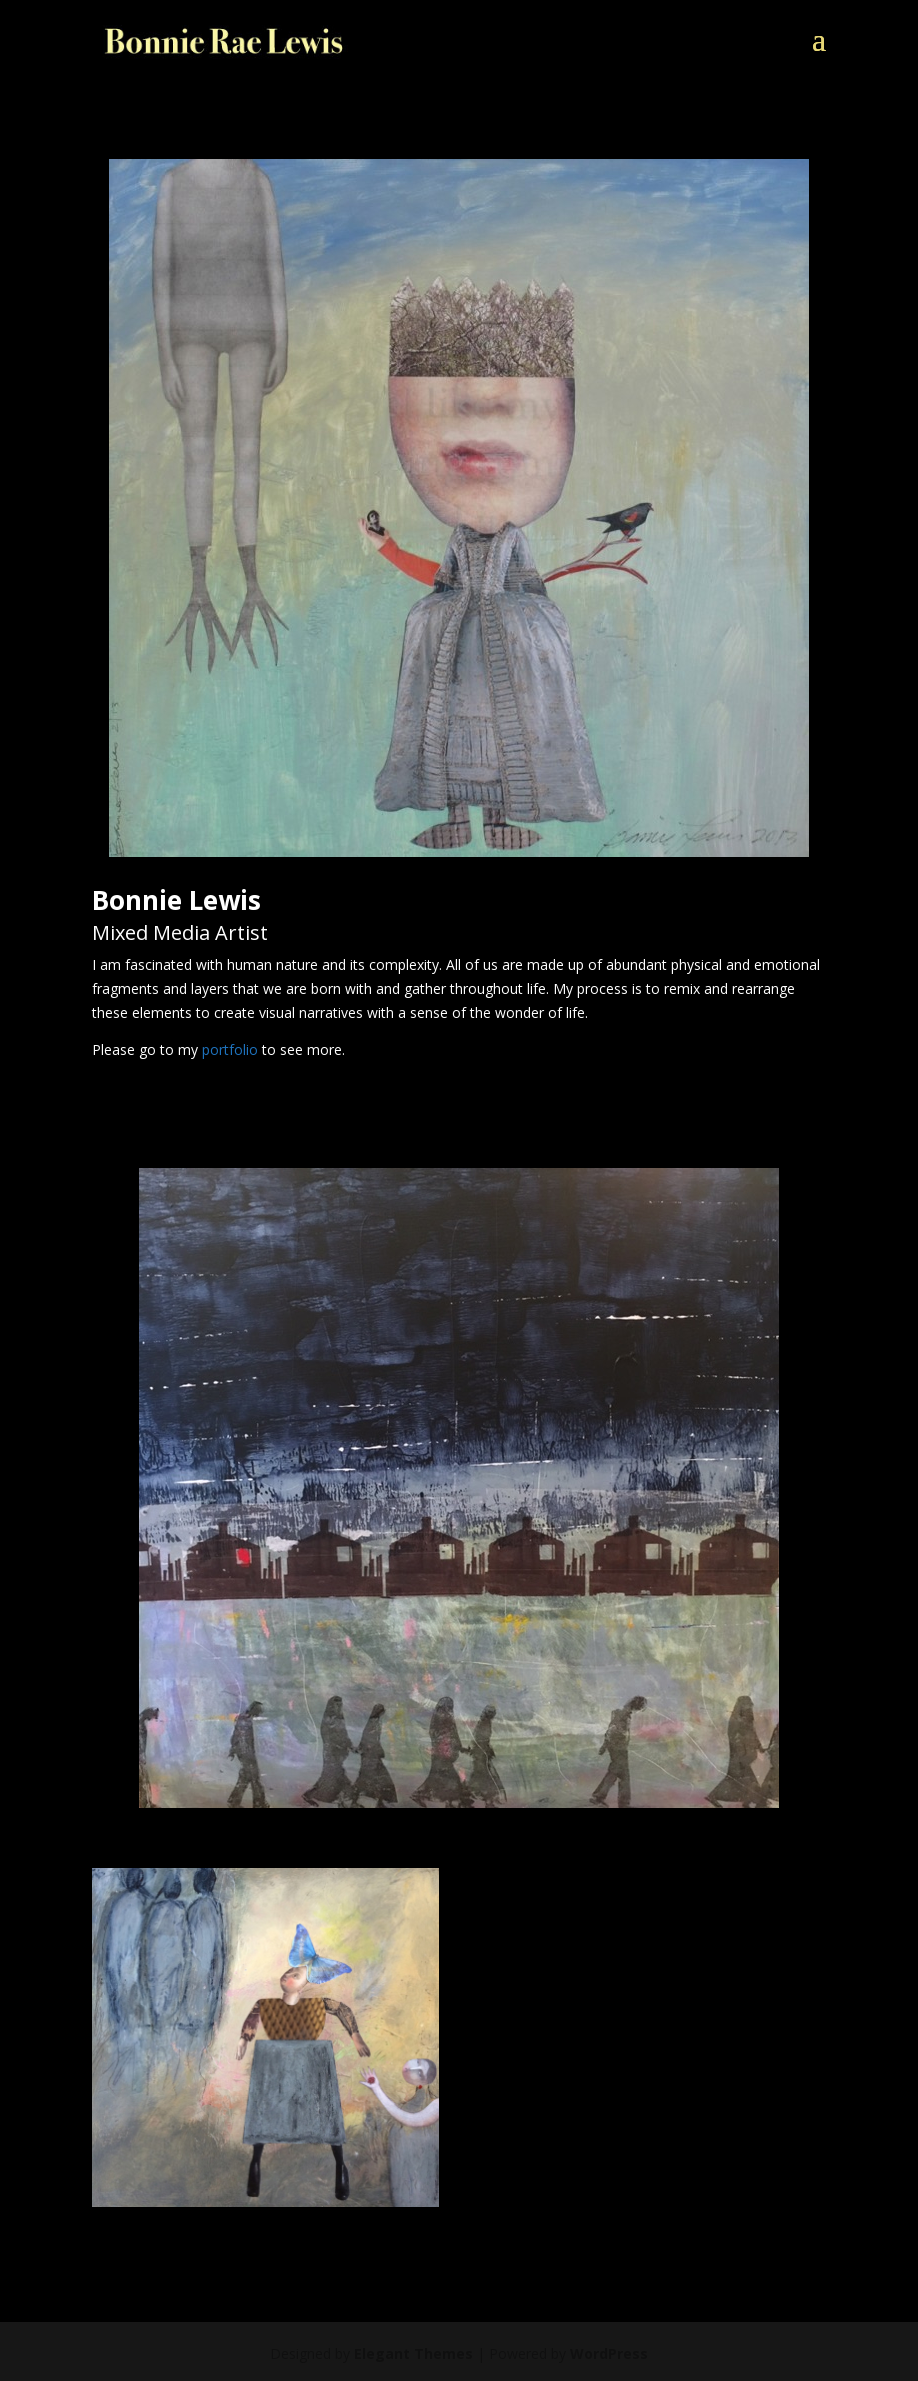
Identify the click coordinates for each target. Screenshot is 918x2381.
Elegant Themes (413, 2353)
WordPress (609, 2353)
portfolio (230, 1049)
